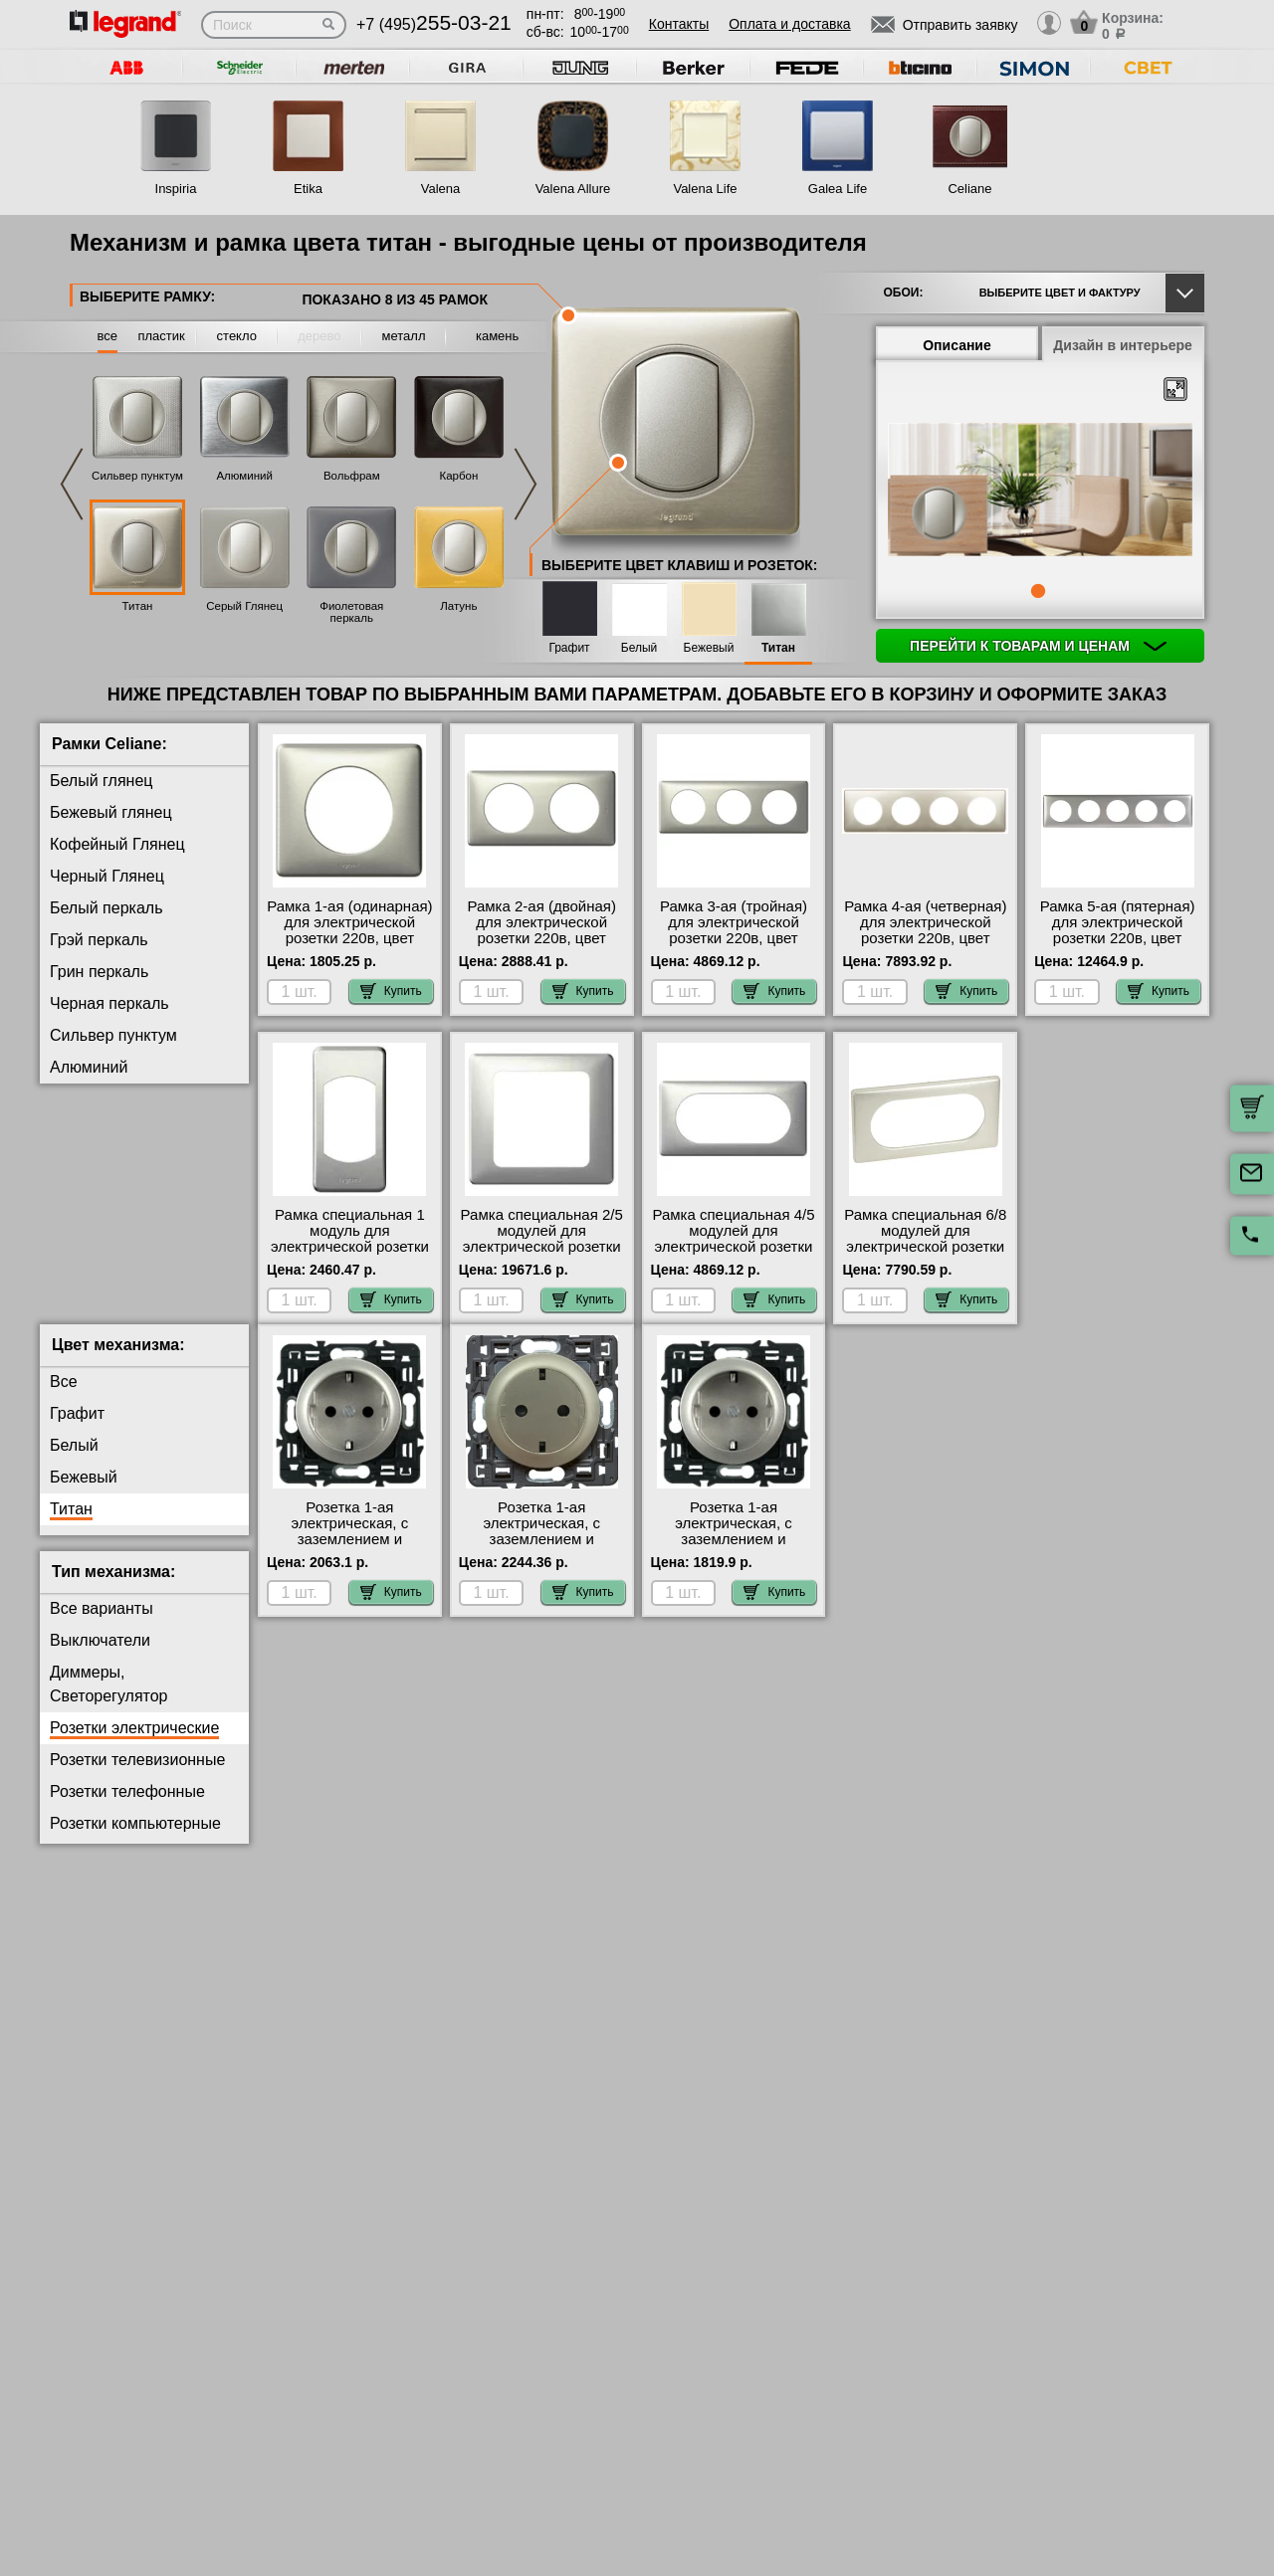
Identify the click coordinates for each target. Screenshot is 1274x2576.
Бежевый (709, 648)
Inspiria (176, 188)
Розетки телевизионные (137, 1775)
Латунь (458, 606)
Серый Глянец (244, 606)
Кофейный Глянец (117, 844)
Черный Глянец (107, 876)
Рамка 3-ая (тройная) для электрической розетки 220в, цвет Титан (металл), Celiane (733, 930)
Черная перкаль (109, 1003)
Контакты (679, 24)
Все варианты (101, 1624)
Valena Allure (573, 188)
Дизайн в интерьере (1122, 345)
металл (404, 335)
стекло (237, 335)
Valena (441, 188)
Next (525, 484)
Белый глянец (101, 780)
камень (497, 335)
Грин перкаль (99, 971)
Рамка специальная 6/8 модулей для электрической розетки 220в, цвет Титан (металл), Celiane (925, 1247)
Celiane (969, 188)
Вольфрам (351, 476)
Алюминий (244, 476)
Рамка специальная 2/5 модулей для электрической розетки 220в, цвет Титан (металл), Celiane (542, 1247)
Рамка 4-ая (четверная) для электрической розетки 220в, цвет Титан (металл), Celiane (925, 930)
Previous (72, 484)
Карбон (458, 476)
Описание (957, 345)
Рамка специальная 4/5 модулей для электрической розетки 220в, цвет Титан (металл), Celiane (733, 1247)
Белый (639, 648)
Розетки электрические (134, 1743)
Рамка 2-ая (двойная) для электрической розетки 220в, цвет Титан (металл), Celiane (541, 930)
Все (64, 1397)
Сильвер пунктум (137, 476)
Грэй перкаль (99, 939)
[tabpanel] (1040, 491)
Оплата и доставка (789, 24)
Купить (391, 991)
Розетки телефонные (127, 1807)
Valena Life (705, 188)
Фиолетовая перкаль (351, 612)
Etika (308, 188)
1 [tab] (1038, 591)
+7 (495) (434, 24)
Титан (137, 606)
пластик (160, 335)
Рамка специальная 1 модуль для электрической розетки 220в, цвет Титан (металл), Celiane (350, 1247)
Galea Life (837, 188)
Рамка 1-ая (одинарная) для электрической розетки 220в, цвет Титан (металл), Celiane (349, 930)
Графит (568, 648)
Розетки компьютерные (135, 1839)
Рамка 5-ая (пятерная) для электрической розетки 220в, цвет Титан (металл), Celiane (1116, 930)
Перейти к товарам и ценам (1038, 646)
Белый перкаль (106, 907)
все (108, 335)
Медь (70, 1290)
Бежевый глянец (111, 812)
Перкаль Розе (100, 1321)
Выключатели (100, 1656)
